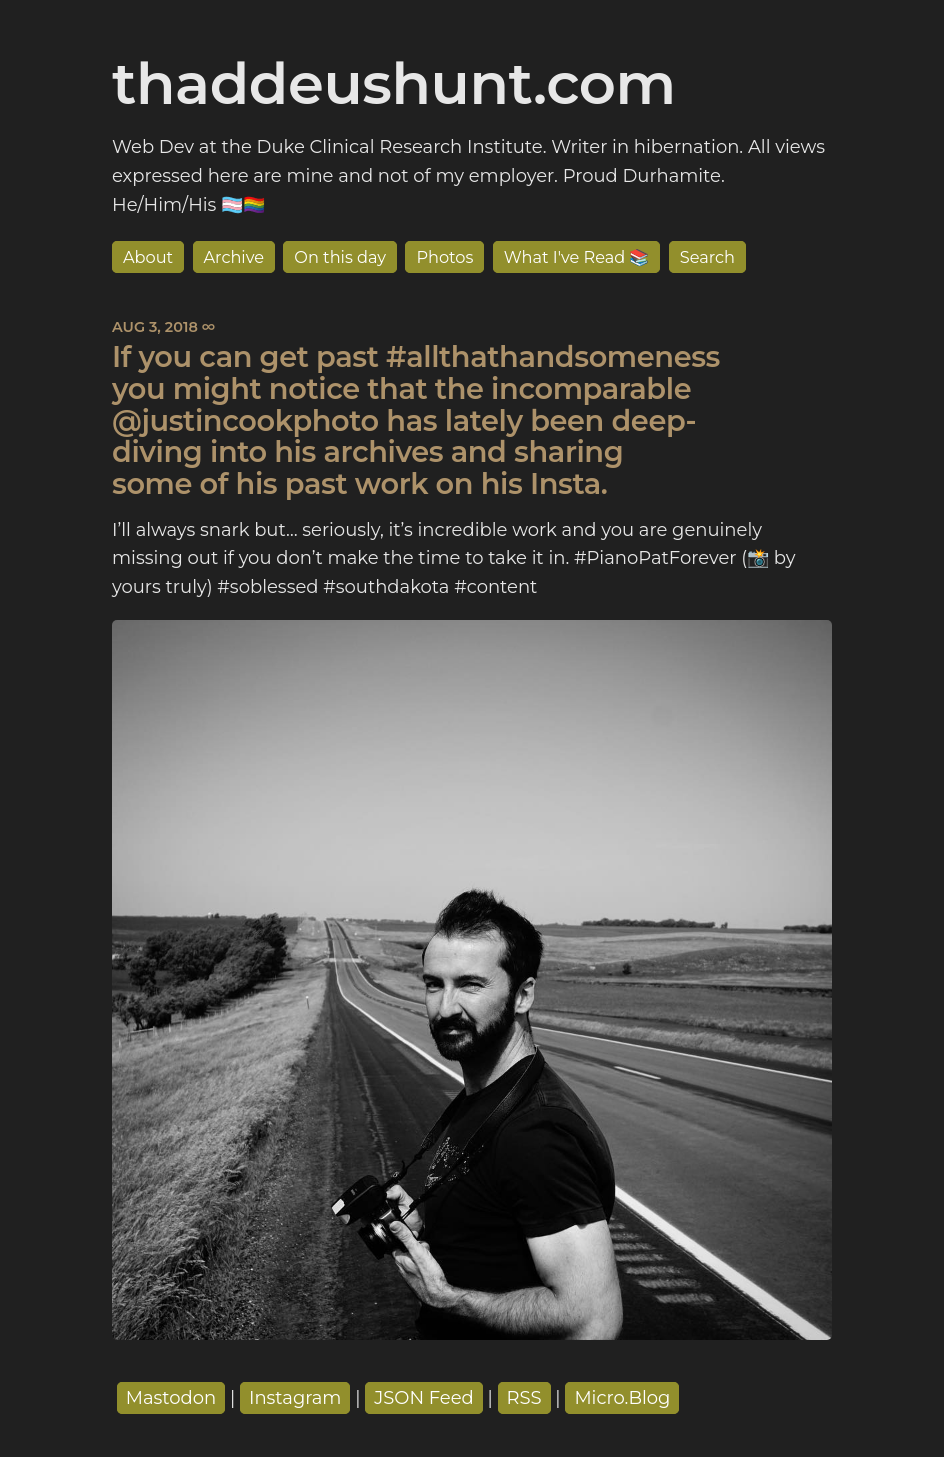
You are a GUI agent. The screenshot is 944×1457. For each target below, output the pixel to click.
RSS (524, 1398)
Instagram (295, 1398)
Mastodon (171, 1398)
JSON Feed (424, 1398)
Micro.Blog (622, 1398)
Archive (234, 257)
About (148, 257)
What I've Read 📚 (577, 257)
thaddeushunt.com (394, 83)
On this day (340, 257)
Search (707, 257)
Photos (444, 257)
